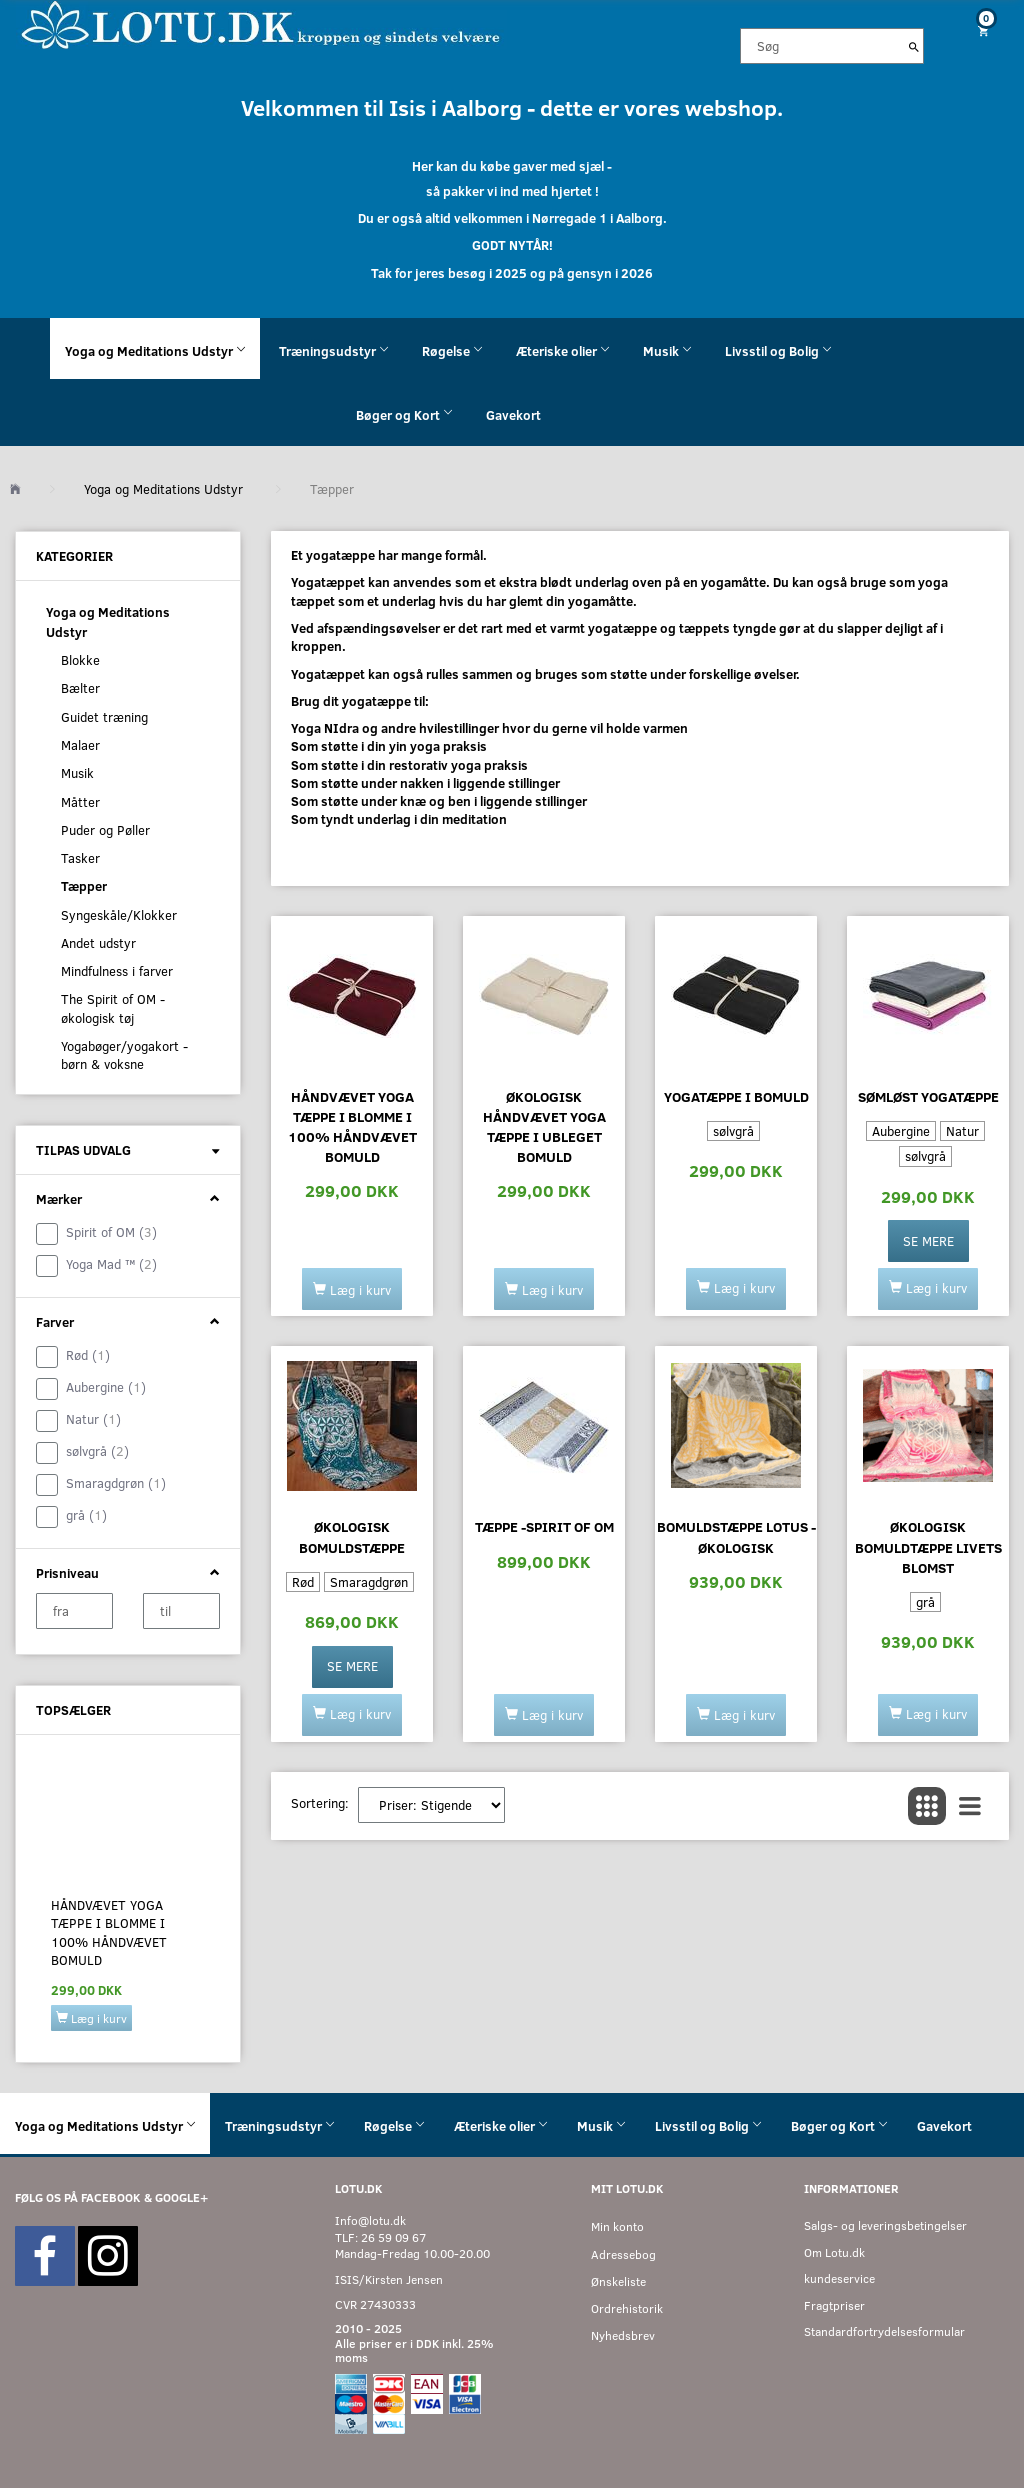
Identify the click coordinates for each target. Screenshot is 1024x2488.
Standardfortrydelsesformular (884, 2331)
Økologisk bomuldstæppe (352, 1536)
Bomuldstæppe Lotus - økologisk (736, 1536)
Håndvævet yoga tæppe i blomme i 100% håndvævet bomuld (109, 1932)
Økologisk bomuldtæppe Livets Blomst (928, 1546)
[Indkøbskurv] (981, 30)
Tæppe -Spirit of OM (544, 1526)
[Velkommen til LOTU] (261, 23)
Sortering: (320, 1803)
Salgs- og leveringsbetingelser (885, 2225)
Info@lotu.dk (370, 2220)
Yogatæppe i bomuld (736, 1096)
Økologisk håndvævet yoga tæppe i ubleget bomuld (544, 1126)
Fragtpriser (834, 2305)
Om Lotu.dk (834, 2252)
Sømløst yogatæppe (928, 1096)
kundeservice (839, 2278)
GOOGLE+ (181, 2197)
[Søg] (914, 46)
